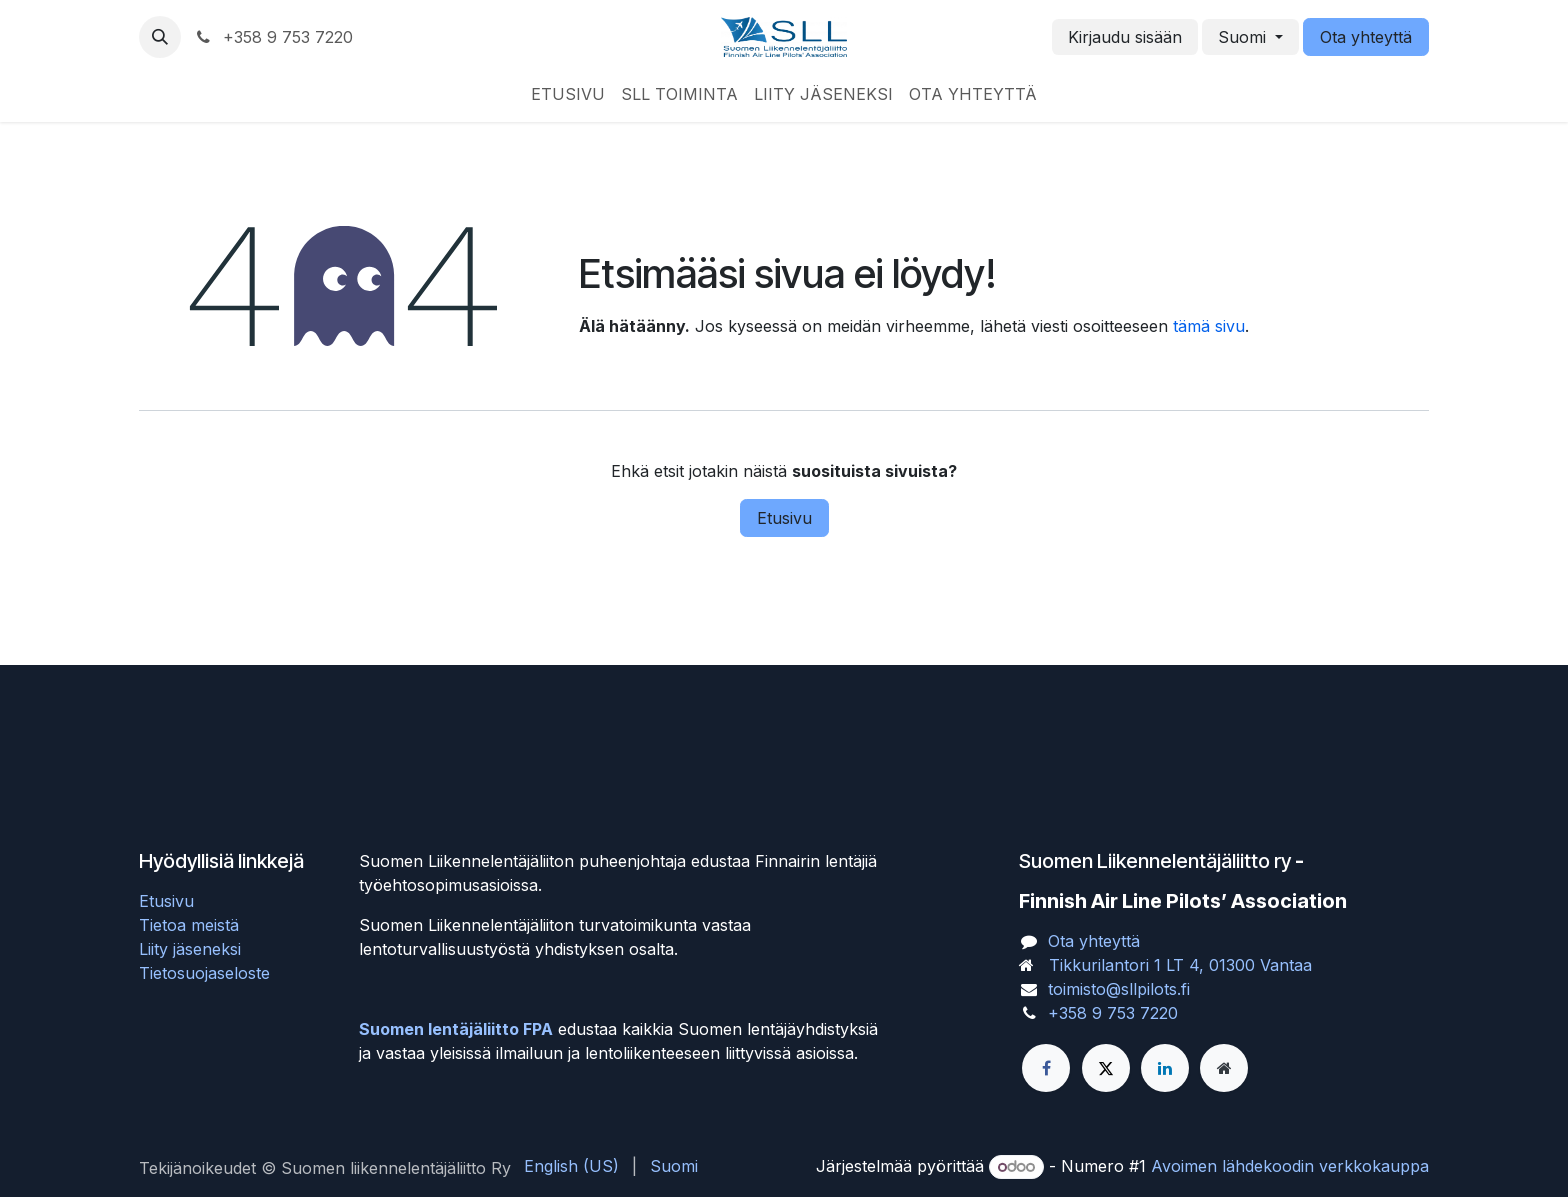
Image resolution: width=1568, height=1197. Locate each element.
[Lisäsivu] (1224, 1068)
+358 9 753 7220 (1113, 1013)
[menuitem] (568, 94)
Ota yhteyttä (1366, 37)
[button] (160, 37)
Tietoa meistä (189, 925)
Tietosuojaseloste (204, 973)
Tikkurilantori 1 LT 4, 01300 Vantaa (1180, 965)
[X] (1106, 1068)
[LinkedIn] (1165, 1068)
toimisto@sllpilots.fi (1119, 989)
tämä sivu (1209, 326)
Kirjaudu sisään (1125, 37)
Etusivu (784, 518)
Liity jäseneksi (190, 949)
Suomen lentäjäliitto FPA (456, 1029)
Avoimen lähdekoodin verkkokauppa (1290, 1166)
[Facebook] (1046, 1068)
